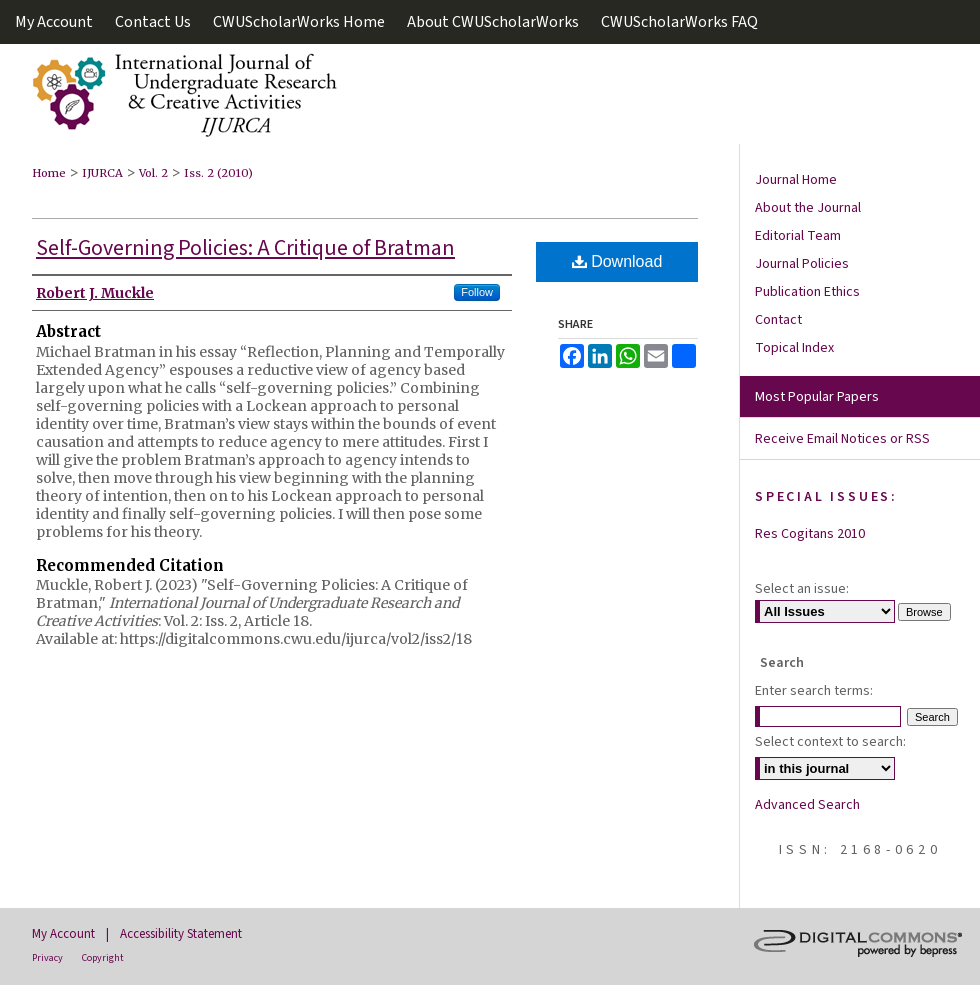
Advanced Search (807, 805)
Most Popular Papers (817, 397)
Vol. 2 (153, 173)
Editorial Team (798, 236)
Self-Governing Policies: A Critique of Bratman (245, 248)
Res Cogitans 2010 (810, 534)
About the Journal (808, 208)
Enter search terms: (814, 691)
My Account (63, 934)
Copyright (103, 958)
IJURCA (102, 173)
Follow (477, 292)
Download (617, 261)
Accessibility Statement (181, 934)
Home (49, 173)
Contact (778, 320)
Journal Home (796, 180)
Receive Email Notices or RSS (842, 439)
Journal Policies (802, 264)
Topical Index (794, 348)
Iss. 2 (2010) (218, 173)
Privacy (47, 958)
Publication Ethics (807, 292)
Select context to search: (830, 742)
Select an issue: (802, 589)
